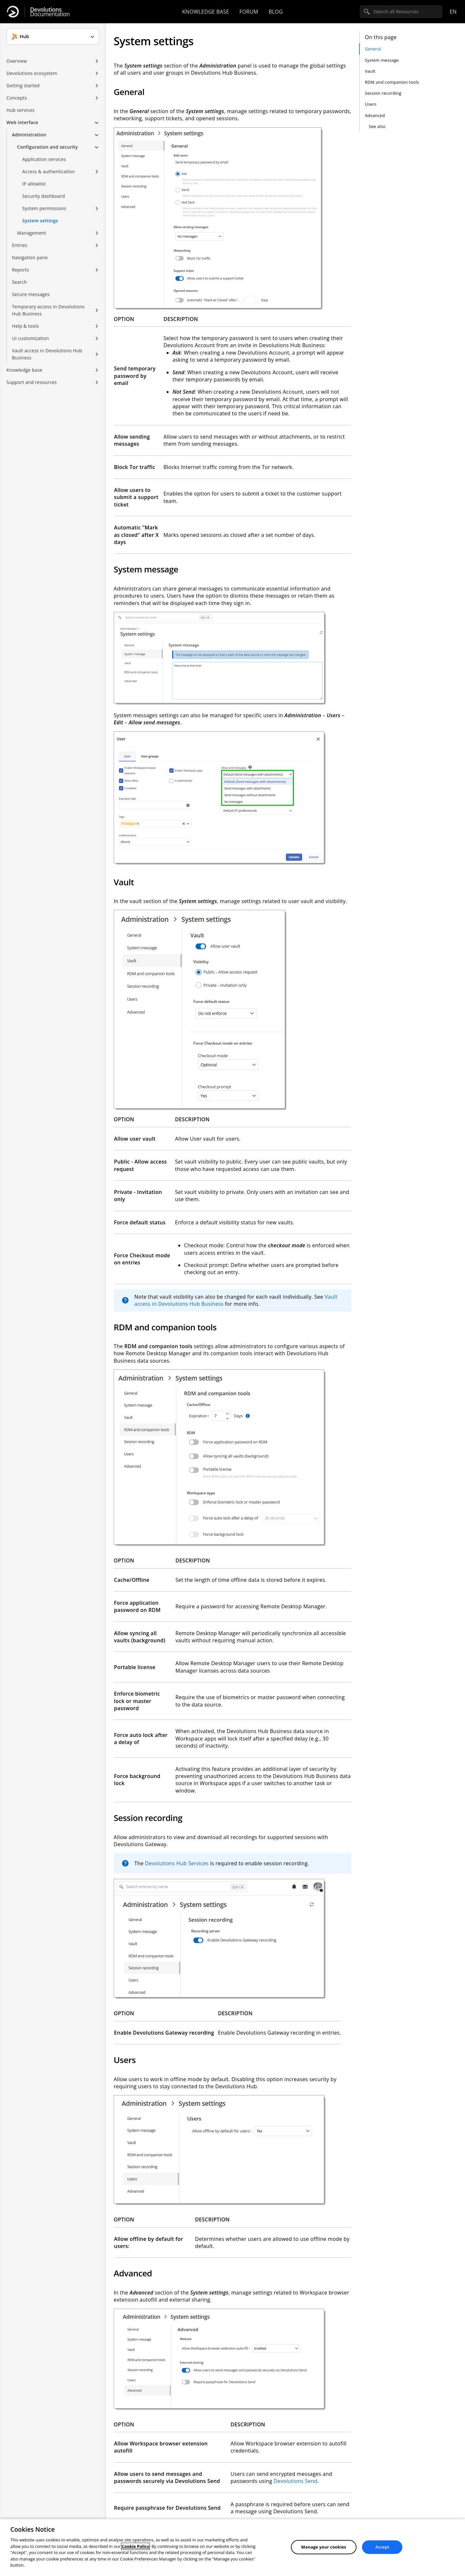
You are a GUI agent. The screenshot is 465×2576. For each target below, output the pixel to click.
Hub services (20, 110)
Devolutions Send (295, 2481)
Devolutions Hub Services (177, 1863)
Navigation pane (30, 257)
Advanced (375, 115)
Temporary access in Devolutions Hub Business (48, 310)
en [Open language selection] (453, 11)
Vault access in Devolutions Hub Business (47, 354)
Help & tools (25, 326)
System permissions (44, 208)
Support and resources (31, 382)
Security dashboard (43, 196)
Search (19, 282)
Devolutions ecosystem (31, 73)
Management (31, 233)
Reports (20, 270)
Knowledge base (205, 11)
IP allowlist (34, 184)
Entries (19, 245)
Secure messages (31, 294)
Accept (382, 2547)
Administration (29, 135)
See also (377, 126)
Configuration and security (47, 147)
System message (382, 60)
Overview (16, 61)
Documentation (50, 11)
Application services (44, 159)
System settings (40, 221)
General (373, 49)
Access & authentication (48, 171)
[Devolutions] (12, 11)
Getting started (23, 85)
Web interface (22, 122)
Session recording (383, 93)
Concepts (16, 98)
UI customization (30, 338)
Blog (276, 11)
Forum (248, 11)
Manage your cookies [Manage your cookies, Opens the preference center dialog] (323, 2547)
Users (371, 104)
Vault (370, 71)
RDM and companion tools (392, 82)
